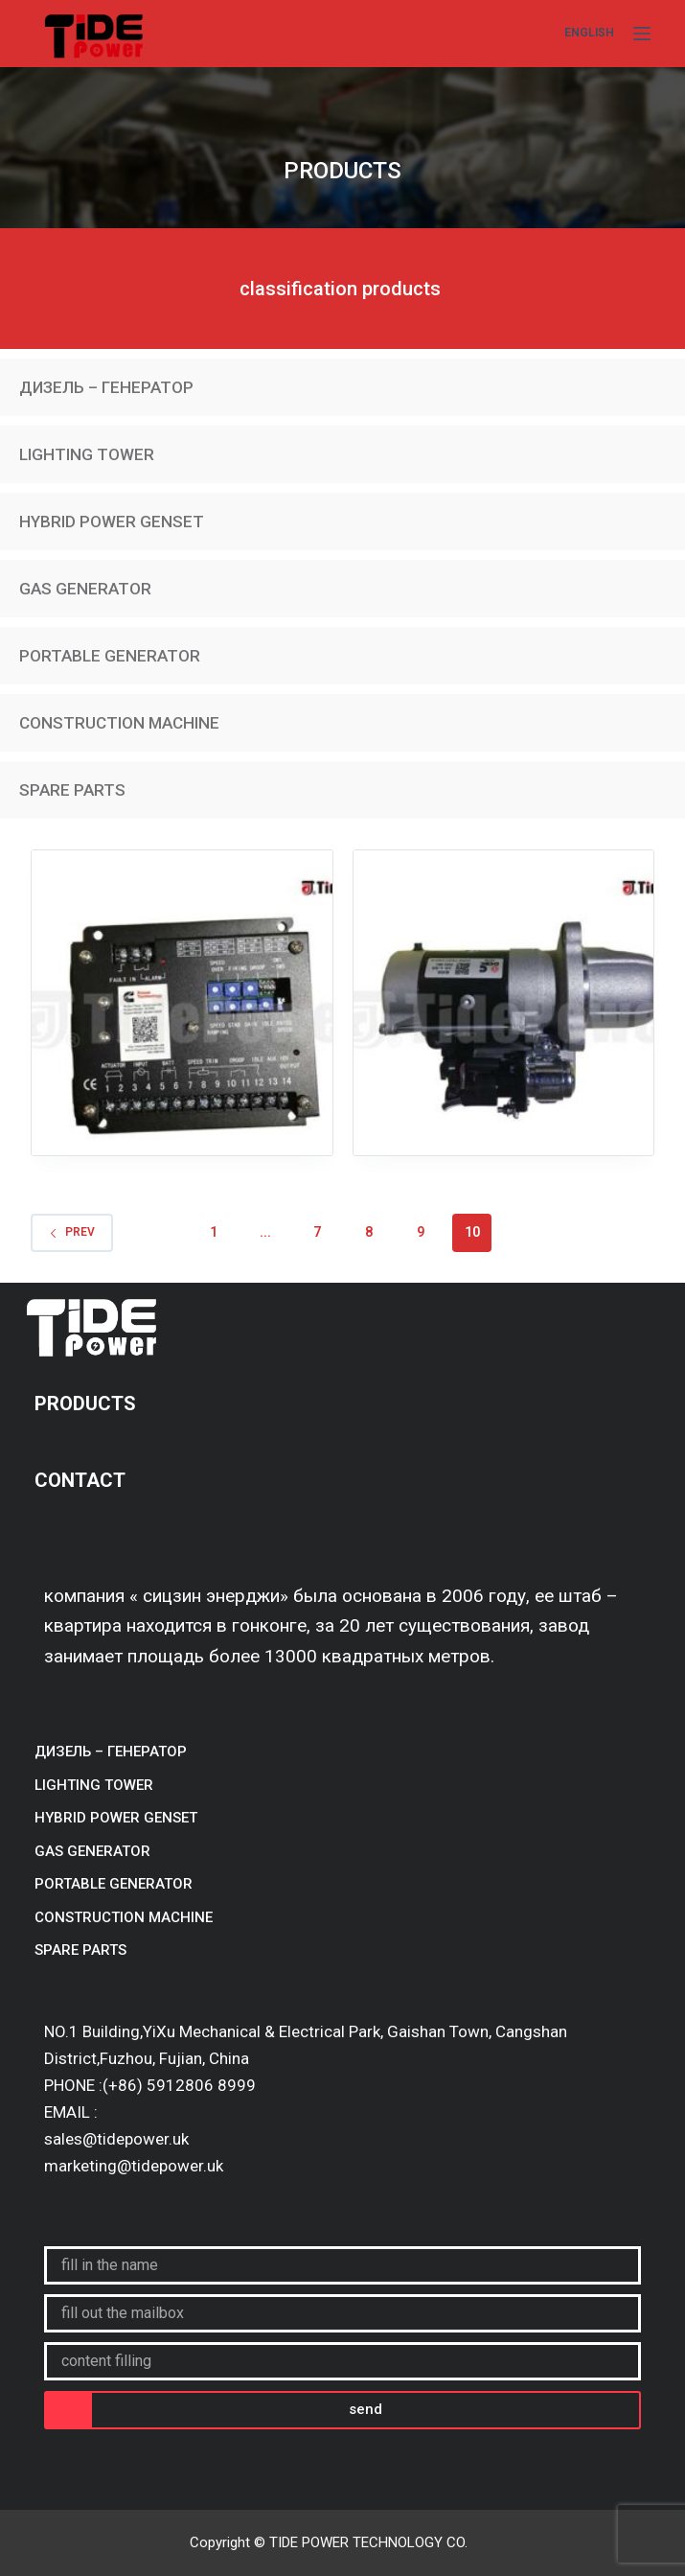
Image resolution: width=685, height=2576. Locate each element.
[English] (589, 33)
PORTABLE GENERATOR (109, 655)
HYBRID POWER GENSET (111, 521)
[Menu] (642, 33)
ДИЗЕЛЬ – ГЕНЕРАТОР (106, 387)
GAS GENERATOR (85, 588)
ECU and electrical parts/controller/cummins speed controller (181, 1036)
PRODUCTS (87, 1403)
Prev (72, 1232)
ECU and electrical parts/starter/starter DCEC (503, 1024)
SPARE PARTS (72, 790)
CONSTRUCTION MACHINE (119, 722)
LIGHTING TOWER (86, 454)
